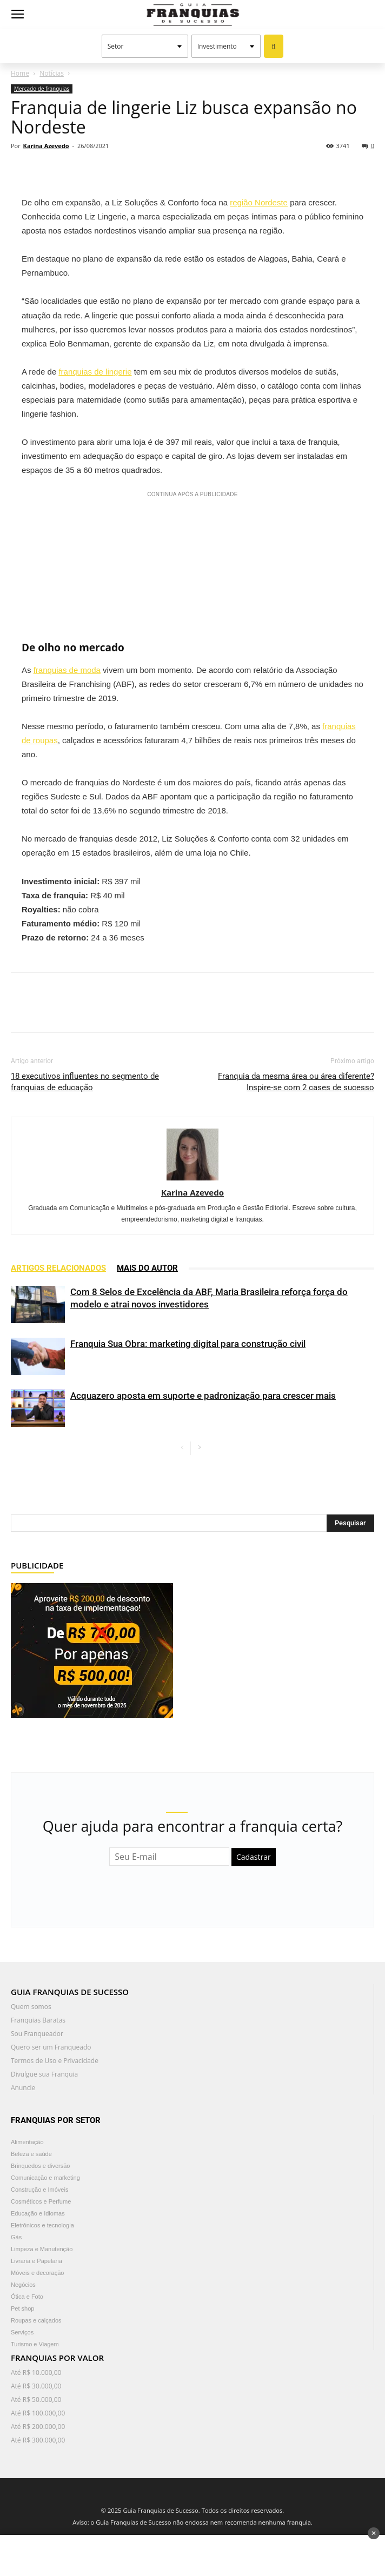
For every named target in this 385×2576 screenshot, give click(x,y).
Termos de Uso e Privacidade (54, 2060)
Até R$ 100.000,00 (38, 2413)
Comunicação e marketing (45, 2177)
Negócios (23, 2284)
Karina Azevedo (46, 146)
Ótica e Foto (27, 2296)
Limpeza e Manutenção (41, 2249)
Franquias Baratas (38, 2020)
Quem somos (31, 2006)
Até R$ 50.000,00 (36, 2399)
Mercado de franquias (41, 88)
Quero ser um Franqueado (51, 2047)
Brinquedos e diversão (40, 2166)
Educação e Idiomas (38, 2213)
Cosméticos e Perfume (41, 2201)
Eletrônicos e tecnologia (42, 2225)
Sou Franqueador (37, 2033)
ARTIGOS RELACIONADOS (58, 1268)
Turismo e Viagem (35, 2344)
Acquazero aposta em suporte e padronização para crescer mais (203, 1395)
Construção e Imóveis (39, 2189)
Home (20, 73)
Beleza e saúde (31, 2154)
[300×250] (92, 1650)
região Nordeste (259, 202)
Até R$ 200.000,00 (38, 2426)
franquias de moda (67, 670)
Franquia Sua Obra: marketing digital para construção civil (188, 1343)
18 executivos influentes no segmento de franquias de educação (85, 1081)
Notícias (51, 73)
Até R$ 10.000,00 (36, 2372)
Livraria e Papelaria (36, 2261)
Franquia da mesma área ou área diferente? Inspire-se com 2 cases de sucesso (296, 1081)
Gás (16, 2237)
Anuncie (23, 2087)
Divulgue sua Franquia (44, 2074)
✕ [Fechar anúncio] (373, 2533)
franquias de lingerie (94, 371)
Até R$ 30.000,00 (36, 2386)
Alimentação (27, 2142)
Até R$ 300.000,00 (38, 2440)
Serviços (22, 2332)
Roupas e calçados (36, 2320)
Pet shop (22, 2308)
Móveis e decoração (37, 2273)
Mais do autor (147, 1268)
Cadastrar (253, 1857)
